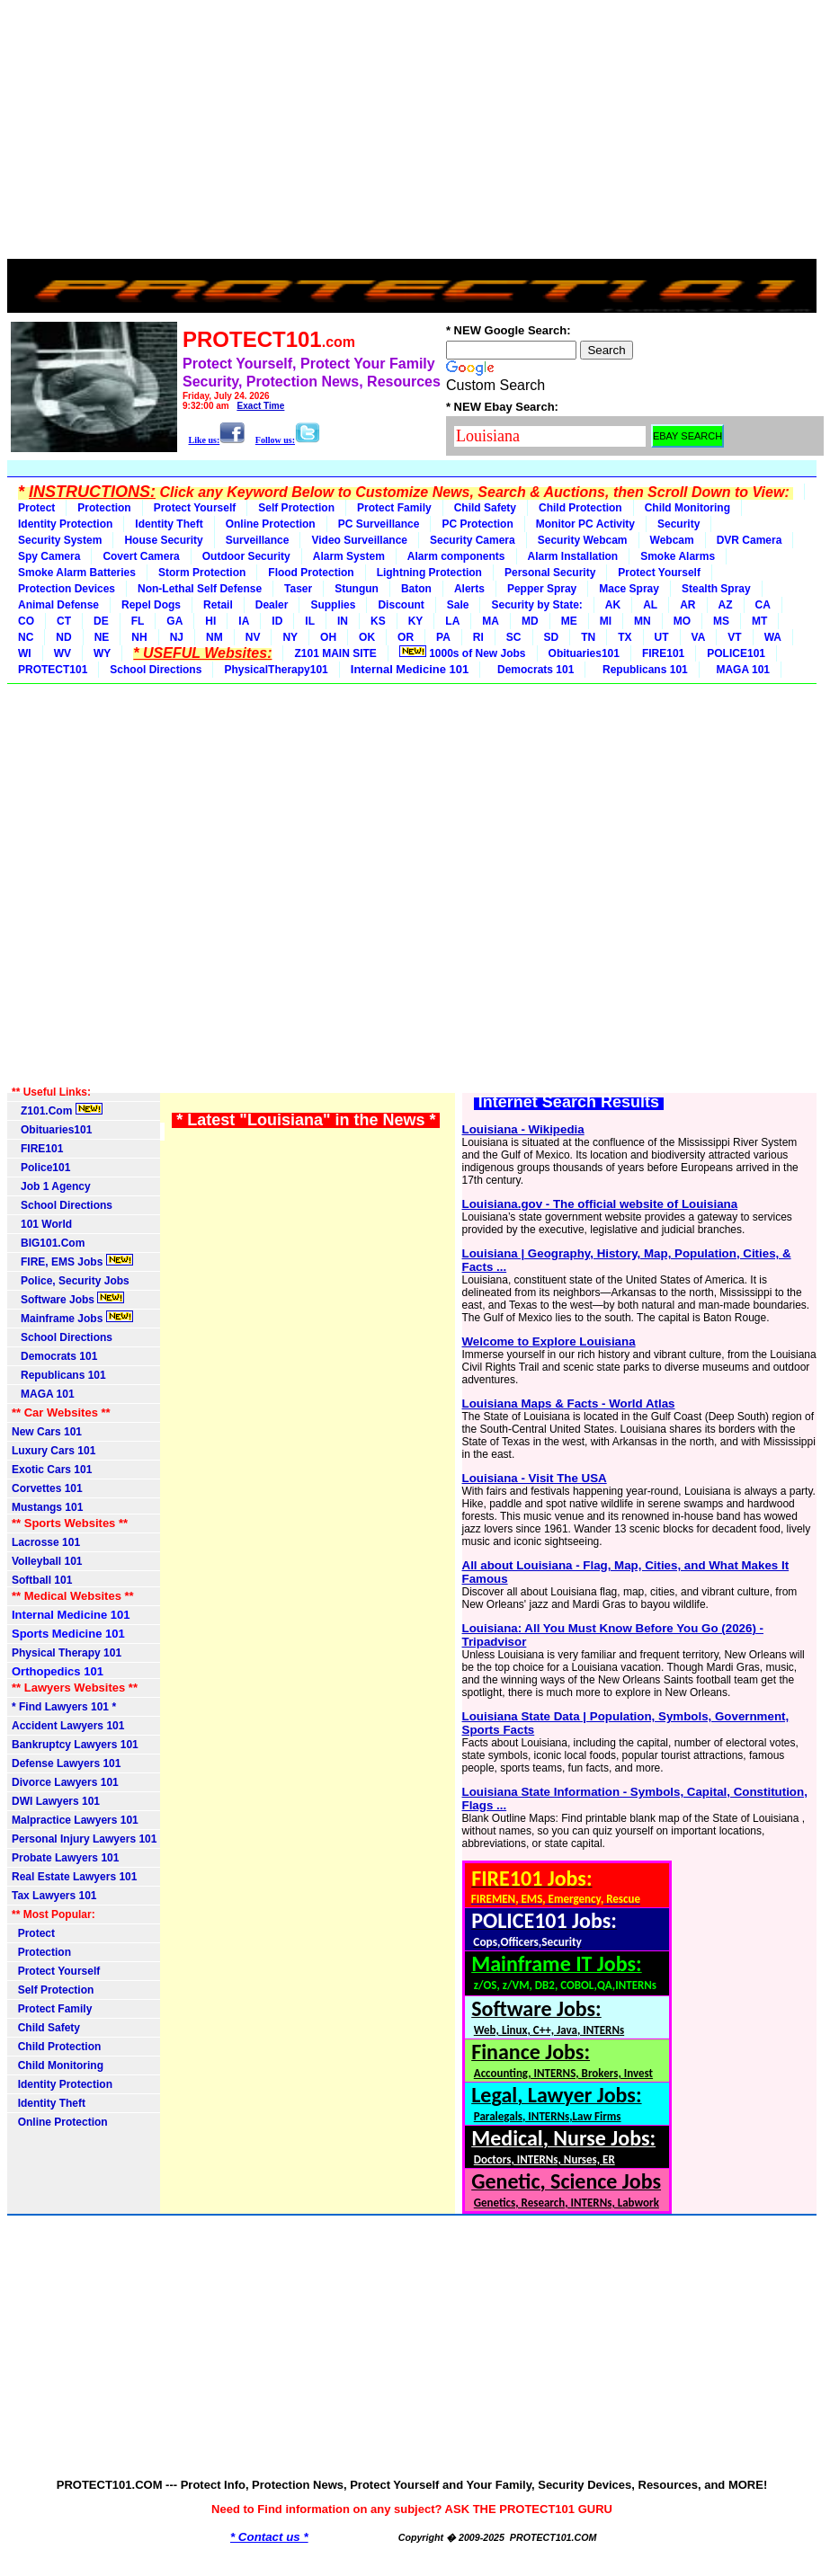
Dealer (272, 605)
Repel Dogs (151, 605)
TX (624, 637)
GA (174, 621)
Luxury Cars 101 (53, 1450)
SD (551, 637)
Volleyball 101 (47, 1561)
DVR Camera (749, 540)
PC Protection (477, 524)
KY (416, 621)
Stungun (357, 588)
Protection (103, 508)
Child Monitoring (687, 508)
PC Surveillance (379, 524)
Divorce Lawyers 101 (65, 1782)
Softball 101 (42, 1580)
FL (138, 621)
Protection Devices (66, 588)
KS (378, 621)
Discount (401, 605)
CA (763, 605)
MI (605, 621)
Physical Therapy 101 (66, 1653)
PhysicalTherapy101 (275, 669)
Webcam (672, 540)
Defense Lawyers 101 (66, 1763)
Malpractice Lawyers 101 (75, 1820)
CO (26, 621)
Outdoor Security (246, 556)
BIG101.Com (48, 1243)
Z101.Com (57, 1110)
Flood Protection (310, 572)
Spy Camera (49, 556)
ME (569, 621)
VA (699, 637)
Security (678, 524)
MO (682, 621)
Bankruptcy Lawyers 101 (75, 1744)
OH (328, 637)
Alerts (469, 588)
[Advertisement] (412, 133)
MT (759, 621)
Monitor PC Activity (585, 524)
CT (64, 621)
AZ (725, 605)
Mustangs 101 (47, 1507)
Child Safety (485, 508)
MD (530, 621)
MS (721, 621)
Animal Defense (58, 605)
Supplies (332, 605)
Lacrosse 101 (46, 1542)
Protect (36, 508)
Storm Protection (201, 572)
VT (734, 637)
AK (612, 605)
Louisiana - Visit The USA (534, 1478)
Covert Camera (141, 556)
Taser (298, 588)
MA (490, 621)
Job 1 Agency (51, 1186)
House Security (163, 540)
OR (405, 637)
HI (210, 621)
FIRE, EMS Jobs (72, 1261)
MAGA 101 (740, 669)
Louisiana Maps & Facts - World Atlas (568, 1403)
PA (443, 637)
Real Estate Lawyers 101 (74, 1876)
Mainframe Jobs (72, 1317)
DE (101, 621)
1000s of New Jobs (462, 652)
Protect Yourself (195, 508)
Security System (60, 540)
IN (342, 621)
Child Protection (580, 508)
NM (214, 637)
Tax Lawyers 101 (54, 1895)
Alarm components (456, 556)
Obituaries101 (584, 653)
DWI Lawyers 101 (56, 1801)
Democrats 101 (532, 669)
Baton (416, 588)
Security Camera (472, 540)
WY (102, 653)
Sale (458, 605)
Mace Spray (629, 588)
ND (63, 637)
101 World (42, 1224)
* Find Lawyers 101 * (64, 1707)
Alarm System (349, 556)
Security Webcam (583, 540)
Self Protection (296, 508)
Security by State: (536, 605)
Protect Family (394, 508)
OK (367, 637)
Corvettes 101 (47, 1488)
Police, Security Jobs (72, 1281)
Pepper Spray (541, 588)
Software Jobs (68, 1299)
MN (642, 621)
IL (310, 621)
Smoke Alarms (677, 556)
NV (253, 637)
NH (139, 637)
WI (24, 653)
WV (62, 653)
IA (243, 621)
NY (290, 637)
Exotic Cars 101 (52, 1469)
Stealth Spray (716, 588)
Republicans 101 (641, 669)
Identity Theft (168, 524)
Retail (218, 605)
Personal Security (549, 572)
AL (650, 605)
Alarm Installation (573, 556)
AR (687, 605)
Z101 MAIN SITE (335, 653)
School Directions (155, 669)
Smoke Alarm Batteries (77, 572)
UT (662, 637)
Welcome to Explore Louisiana (549, 1341)
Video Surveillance (359, 540)
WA (772, 637)
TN (588, 637)
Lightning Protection (429, 572)
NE (102, 637)
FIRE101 (663, 653)
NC (25, 637)
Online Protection (271, 524)
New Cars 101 (47, 1432)
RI (478, 637)
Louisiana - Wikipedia (523, 1129)
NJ (176, 637)
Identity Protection (65, 524)
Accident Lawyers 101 (68, 1725)
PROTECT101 (52, 669)
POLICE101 (736, 653)
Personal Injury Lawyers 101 (84, 1839)
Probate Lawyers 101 (65, 1858)
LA (452, 621)
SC (514, 637)
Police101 (41, 1167)
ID (277, 621)
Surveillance (258, 540)
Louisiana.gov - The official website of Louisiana (600, 1204)
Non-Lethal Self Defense (200, 588)
